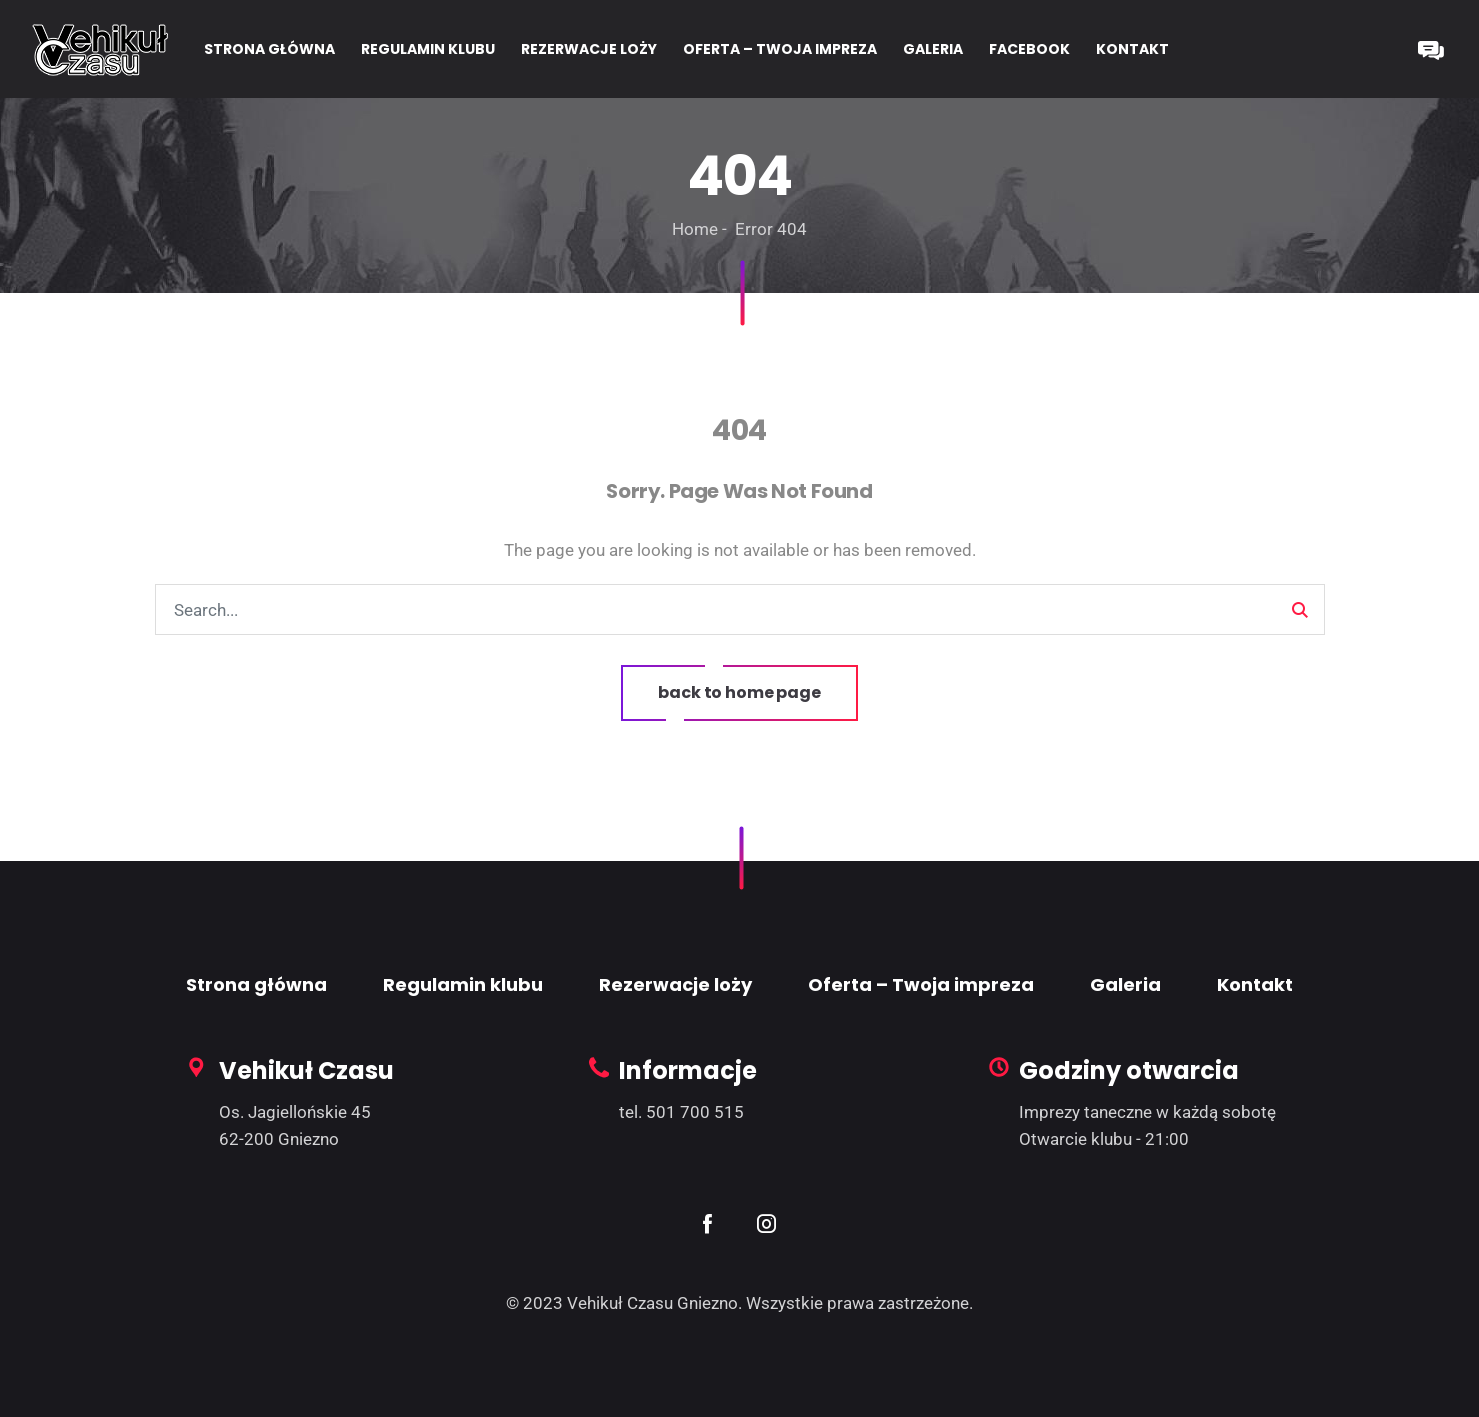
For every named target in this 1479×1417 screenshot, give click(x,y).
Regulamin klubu (463, 984)
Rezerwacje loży (675, 984)
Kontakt (1255, 984)
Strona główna (256, 984)
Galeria (1125, 984)
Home (695, 229)
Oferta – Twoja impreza (921, 984)
